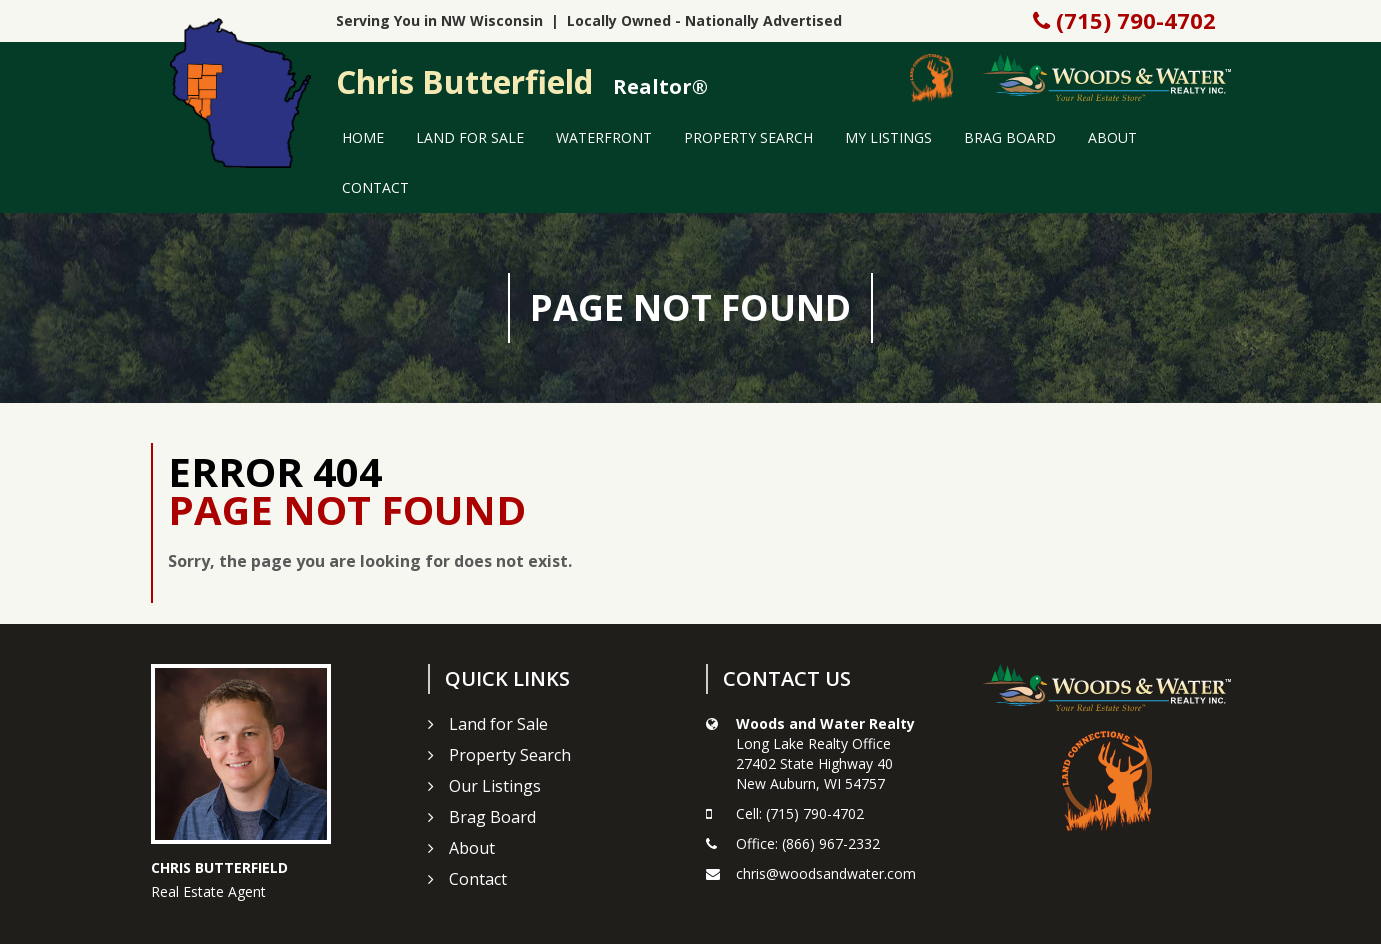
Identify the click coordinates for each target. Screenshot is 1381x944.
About (1112, 137)
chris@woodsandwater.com (826, 873)
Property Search (748, 137)
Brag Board (1010, 137)
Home (363, 137)
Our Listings (495, 786)
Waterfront (604, 137)
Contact (375, 187)
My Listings (888, 137)
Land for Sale (470, 137)
